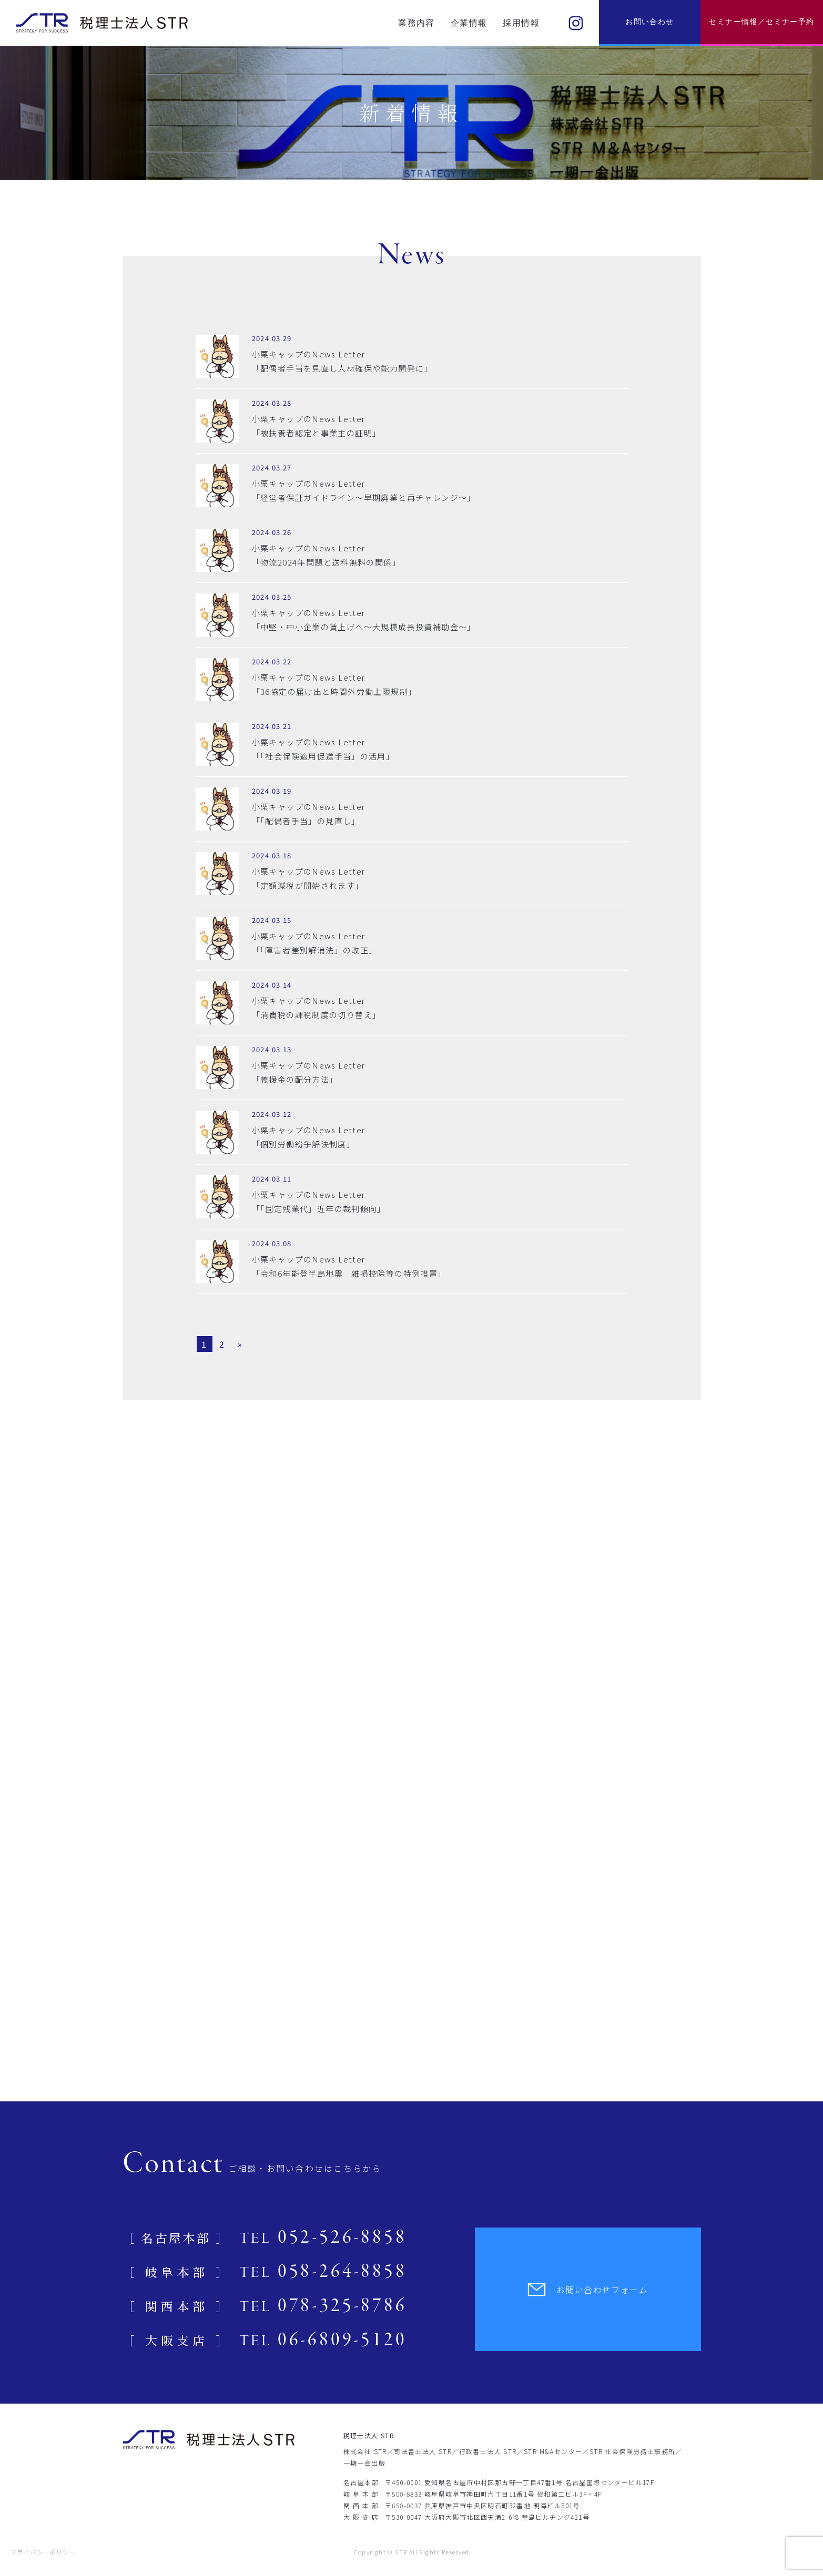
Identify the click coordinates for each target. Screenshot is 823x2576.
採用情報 (521, 22)
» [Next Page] (240, 1344)
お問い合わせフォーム (587, 2289)
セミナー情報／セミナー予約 (761, 22)
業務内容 (416, 22)
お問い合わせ (649, 22)
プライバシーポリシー (43, 2552)
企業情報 (469, 22)
